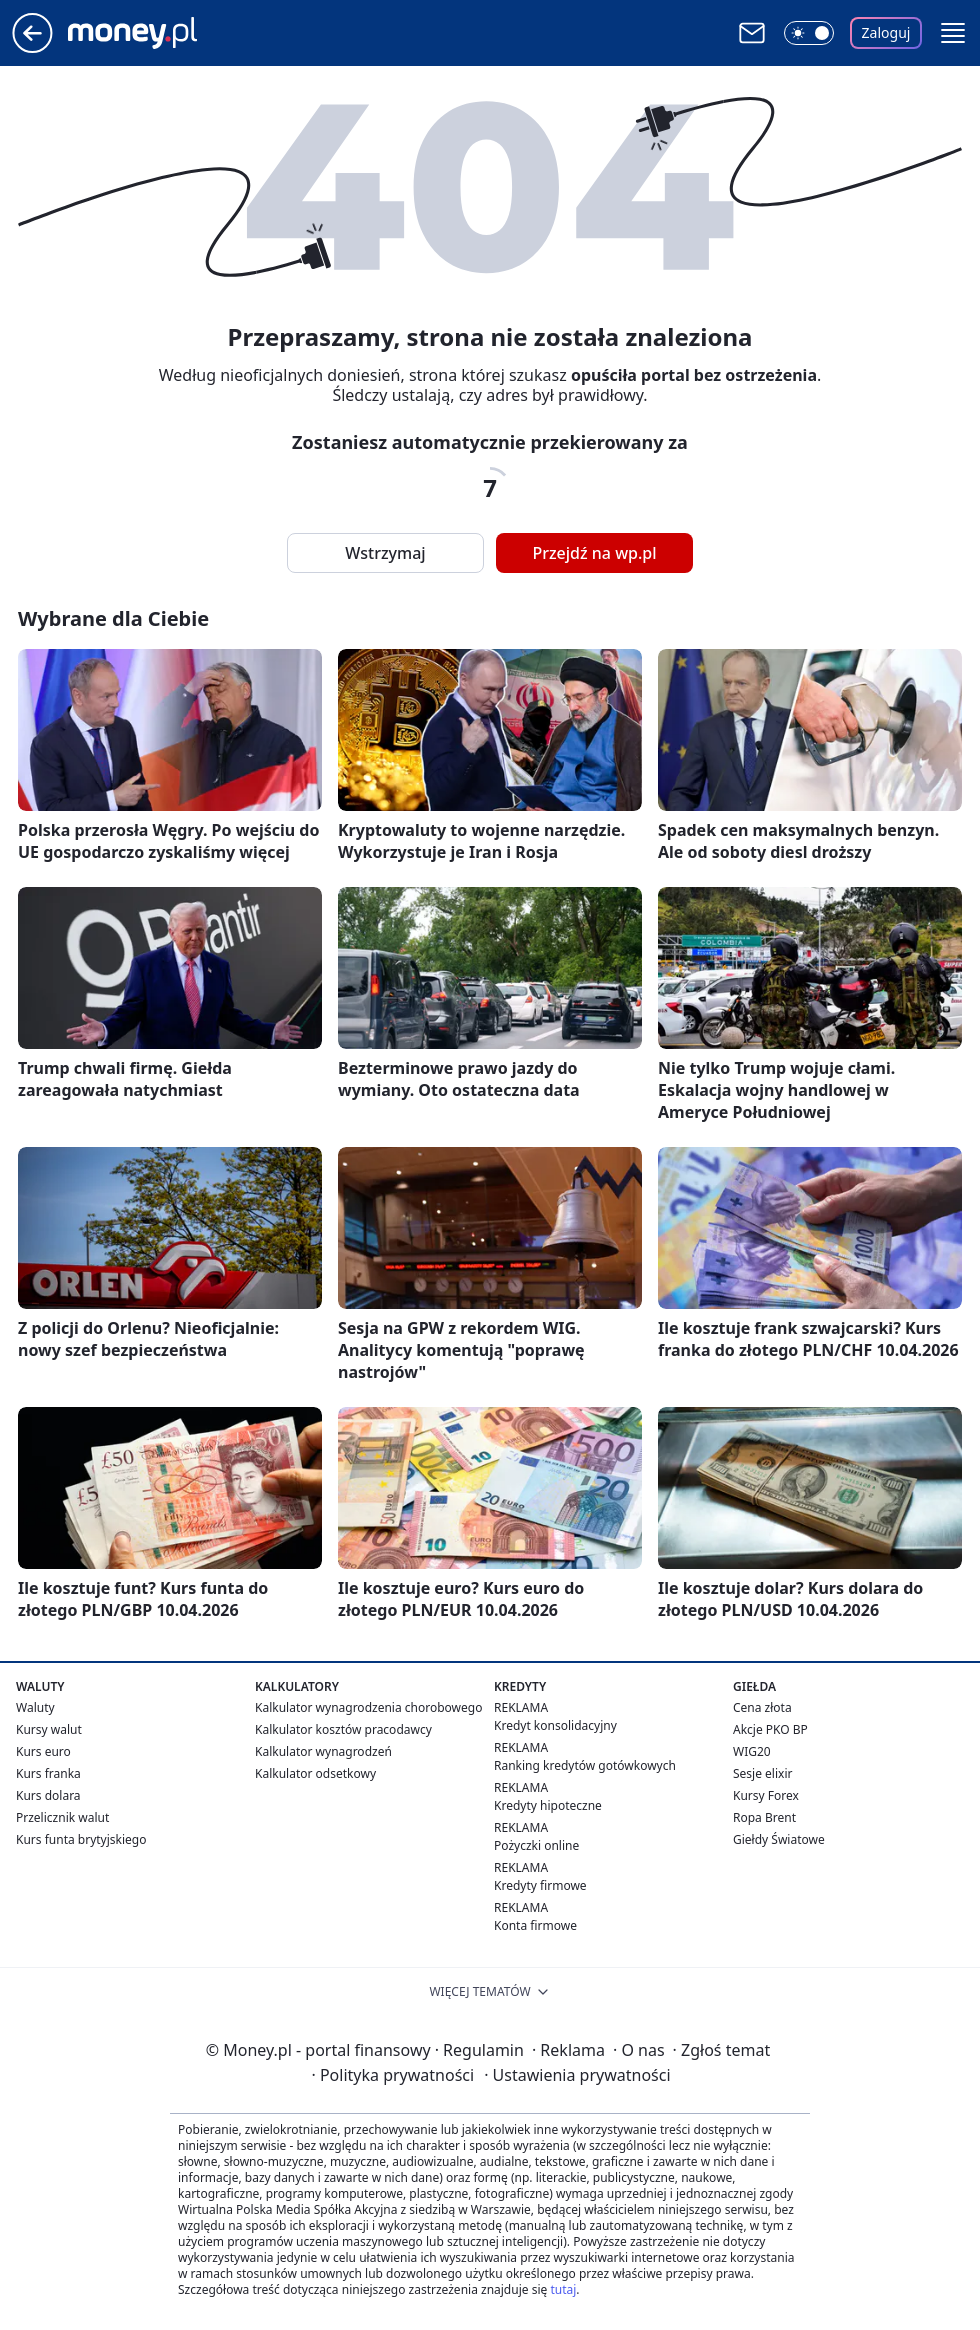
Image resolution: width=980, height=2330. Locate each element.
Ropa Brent (764, 1817)
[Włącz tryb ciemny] (809, 33)
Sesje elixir (762, 1773)
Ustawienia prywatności (577, 2075)
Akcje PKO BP (770, 1729)
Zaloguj (886, 32)
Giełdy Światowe (779, 1839)
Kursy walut (49, 1729)
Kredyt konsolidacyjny (555, 1725)
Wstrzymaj (385, 553)
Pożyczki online (536, 1845)
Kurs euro (43, 1751)
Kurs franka (48, 1773)
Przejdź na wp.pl (594, 553)
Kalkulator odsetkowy (315, 1773)
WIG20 (752, 1751)
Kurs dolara (48, 1795)
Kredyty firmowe (540, 1885)
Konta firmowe (535, 1925)
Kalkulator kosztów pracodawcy (343, 1729)
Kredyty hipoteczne (548, 1805)
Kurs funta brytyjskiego (81, 1839)
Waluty (35, 1707)
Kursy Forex (766, 1795)
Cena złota (762, 1707)
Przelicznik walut (62, 1817)
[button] (953, 33)
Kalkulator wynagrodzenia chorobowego (368, 1707)
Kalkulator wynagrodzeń (323, 1751)
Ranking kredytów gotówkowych (585, 1765)
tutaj (563, 2289)
